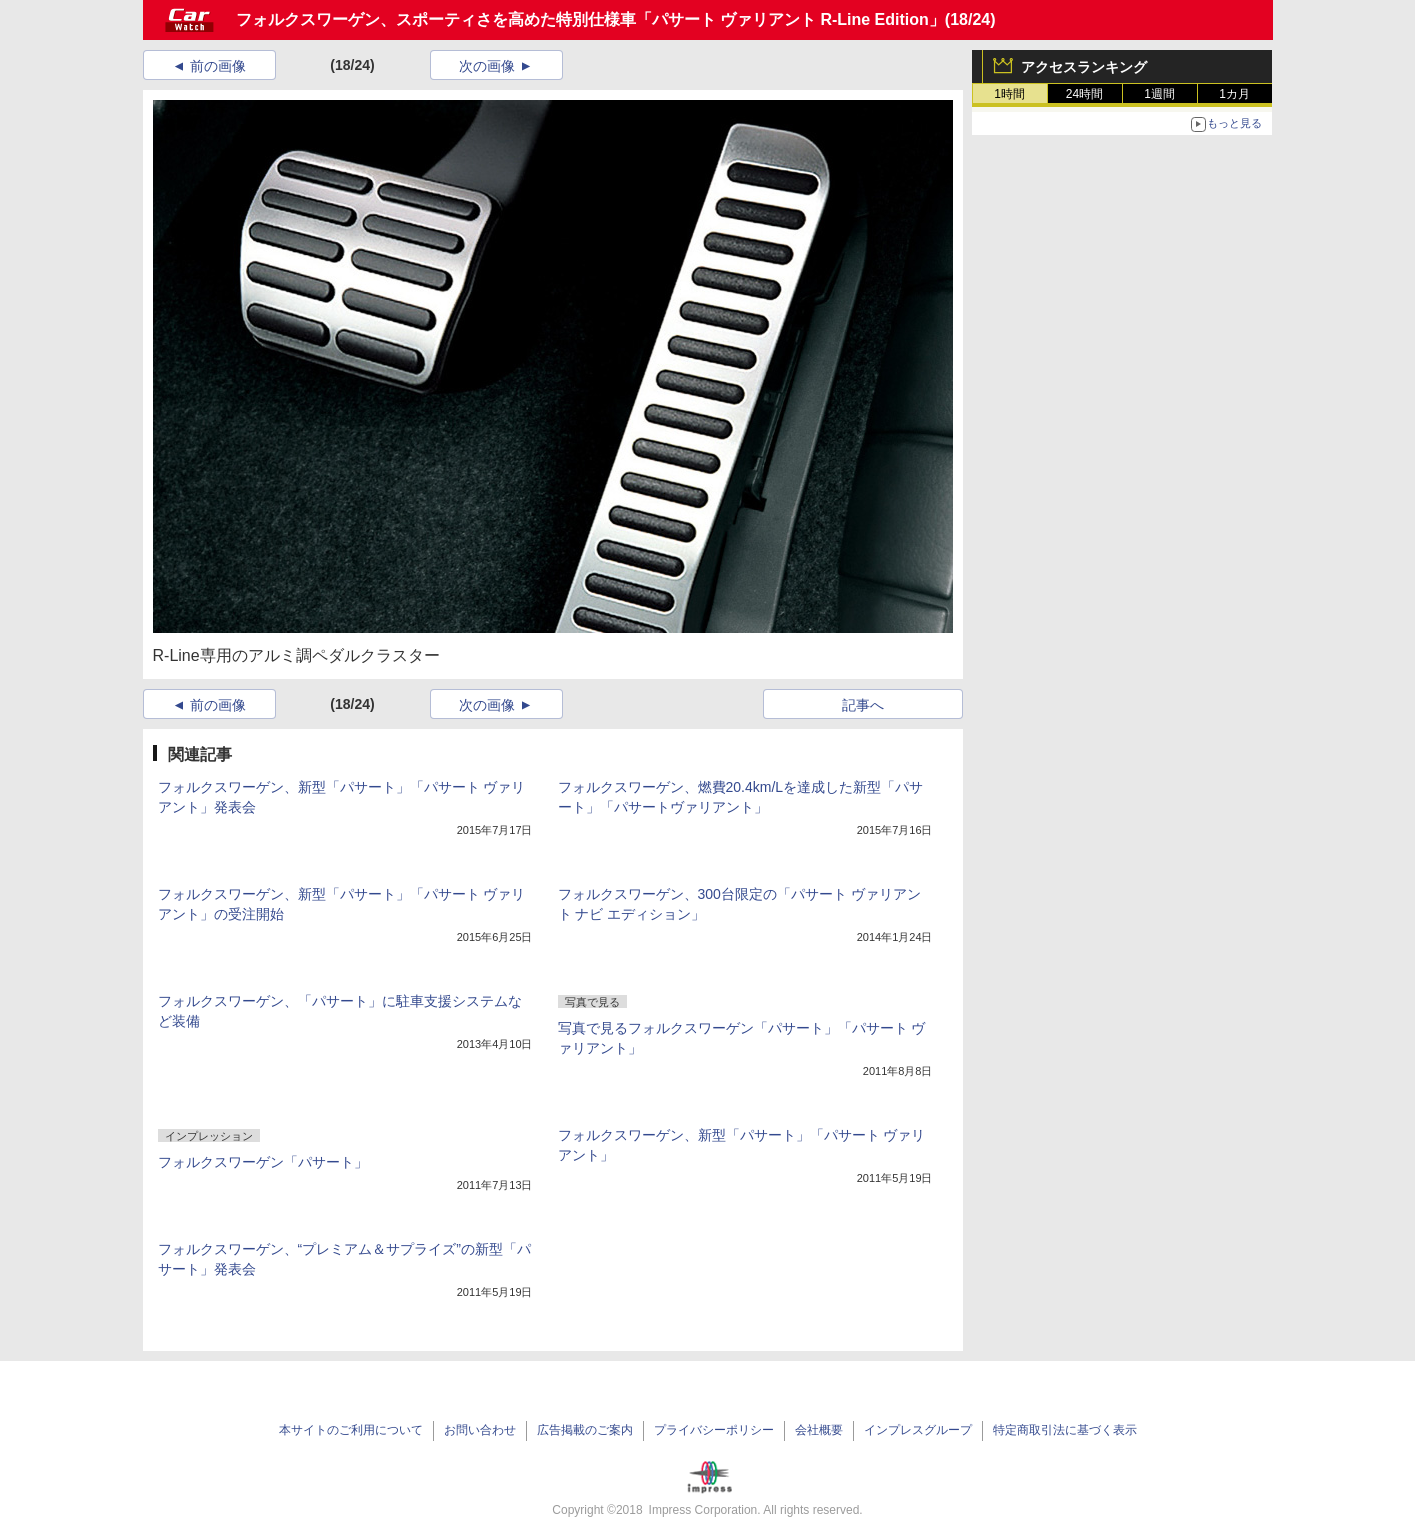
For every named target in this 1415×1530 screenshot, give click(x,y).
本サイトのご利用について (351, 1430)
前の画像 (218, 66)
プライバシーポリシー (714, 1430)
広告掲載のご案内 (585, 1430)
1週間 (1159, 94)
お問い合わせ (480, 1430)
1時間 (1009, 94)
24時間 (1084, 94)
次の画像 (487, 66)
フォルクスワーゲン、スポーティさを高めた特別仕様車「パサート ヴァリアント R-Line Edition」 (590, 19)
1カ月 (1234, 94)
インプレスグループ (918, 1430)
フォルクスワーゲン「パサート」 (263, 1162)
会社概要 (819, 1430)
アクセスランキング (1084, 67)
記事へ (863, 705)
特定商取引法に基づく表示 (1065, 1430)
